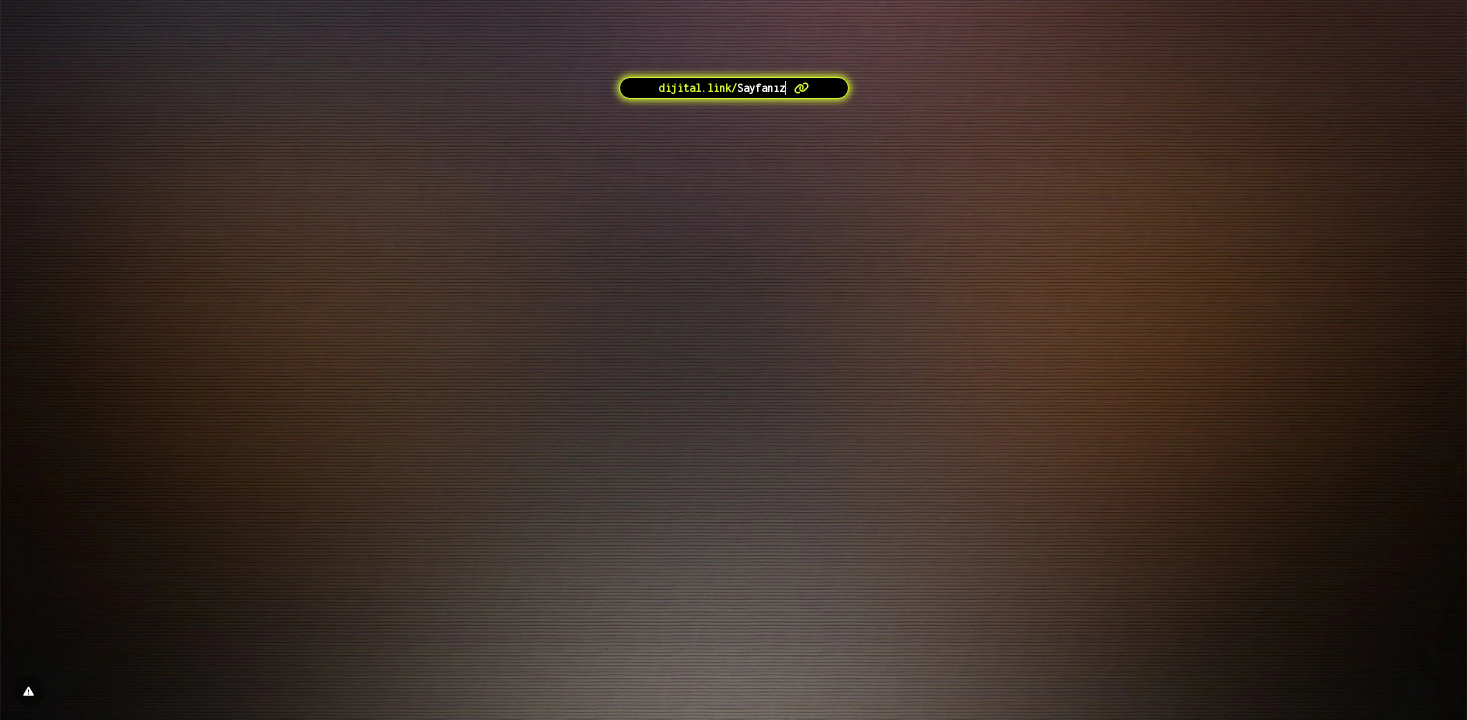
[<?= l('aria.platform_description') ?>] (734, 88)
